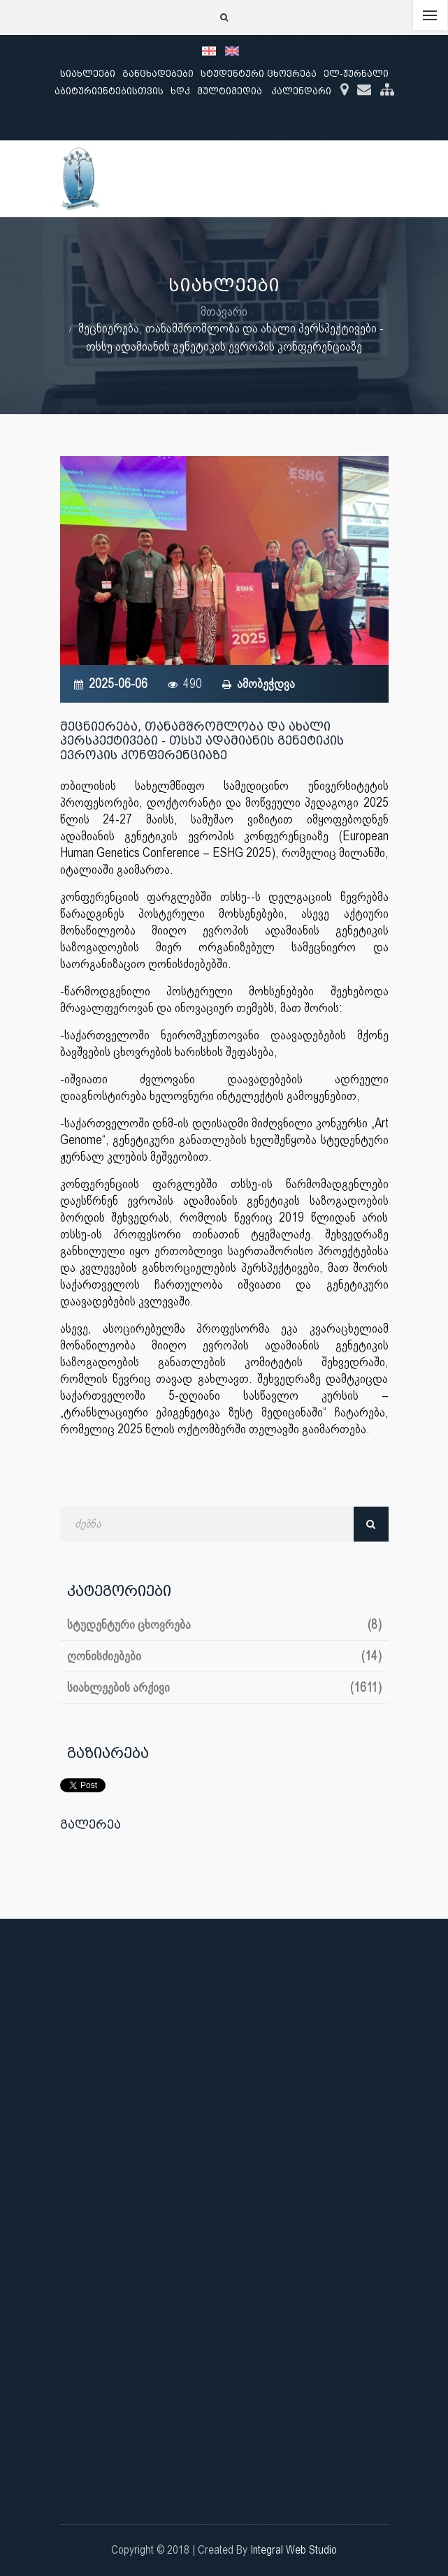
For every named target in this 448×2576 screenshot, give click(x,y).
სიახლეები (87, 73)
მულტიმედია (229, 91)
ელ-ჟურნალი (356, 73)
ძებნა (371, 1524)
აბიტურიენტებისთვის (109, 91)
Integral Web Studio (293, 2549)
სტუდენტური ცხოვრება (259, 73)
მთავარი (224, 311)
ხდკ (180, 91)
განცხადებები (158, 73)
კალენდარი (301, 91)
